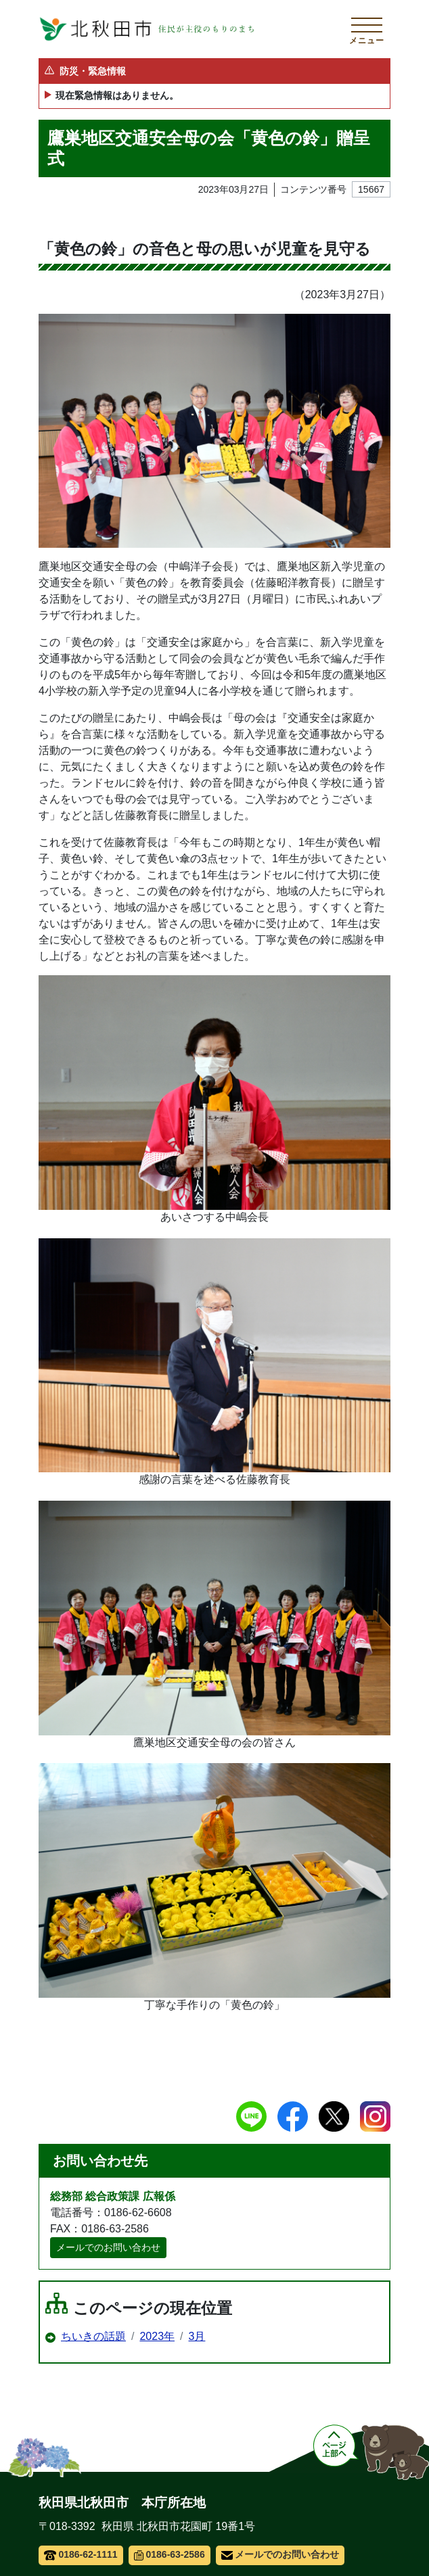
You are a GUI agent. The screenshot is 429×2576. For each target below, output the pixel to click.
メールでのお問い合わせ (108, 2247)
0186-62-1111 (81, 2554)
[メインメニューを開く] (366, 29)
